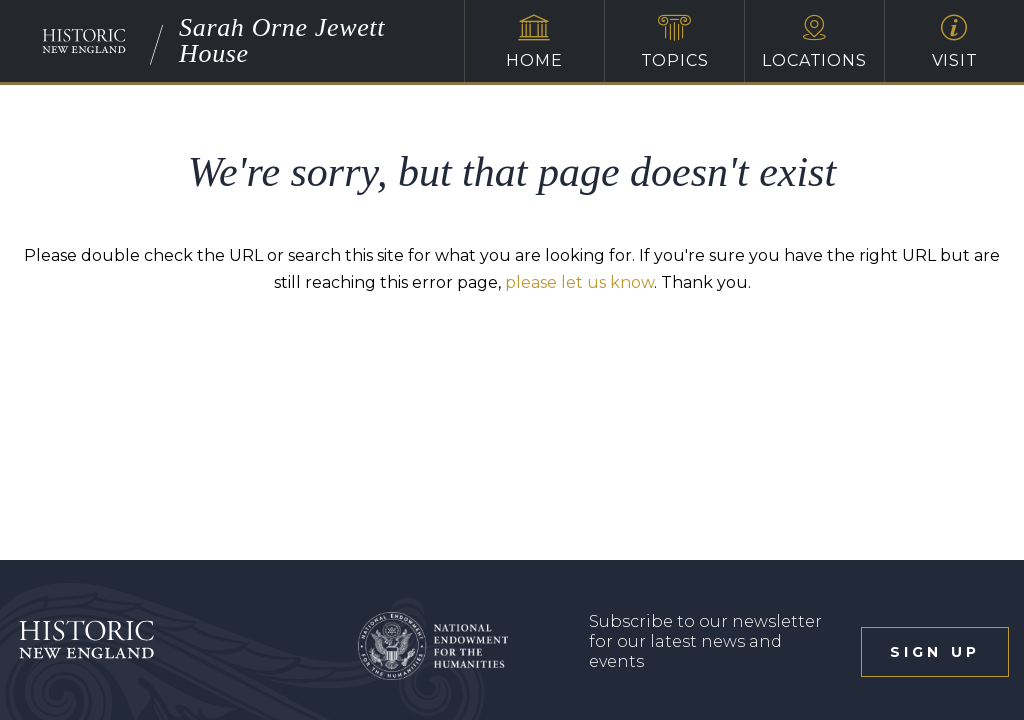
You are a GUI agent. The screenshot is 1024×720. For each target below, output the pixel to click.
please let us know (579, 282)
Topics (674, 42)
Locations (814, 42)
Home (534, 42)
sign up (935, 652)
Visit (954, 42)
